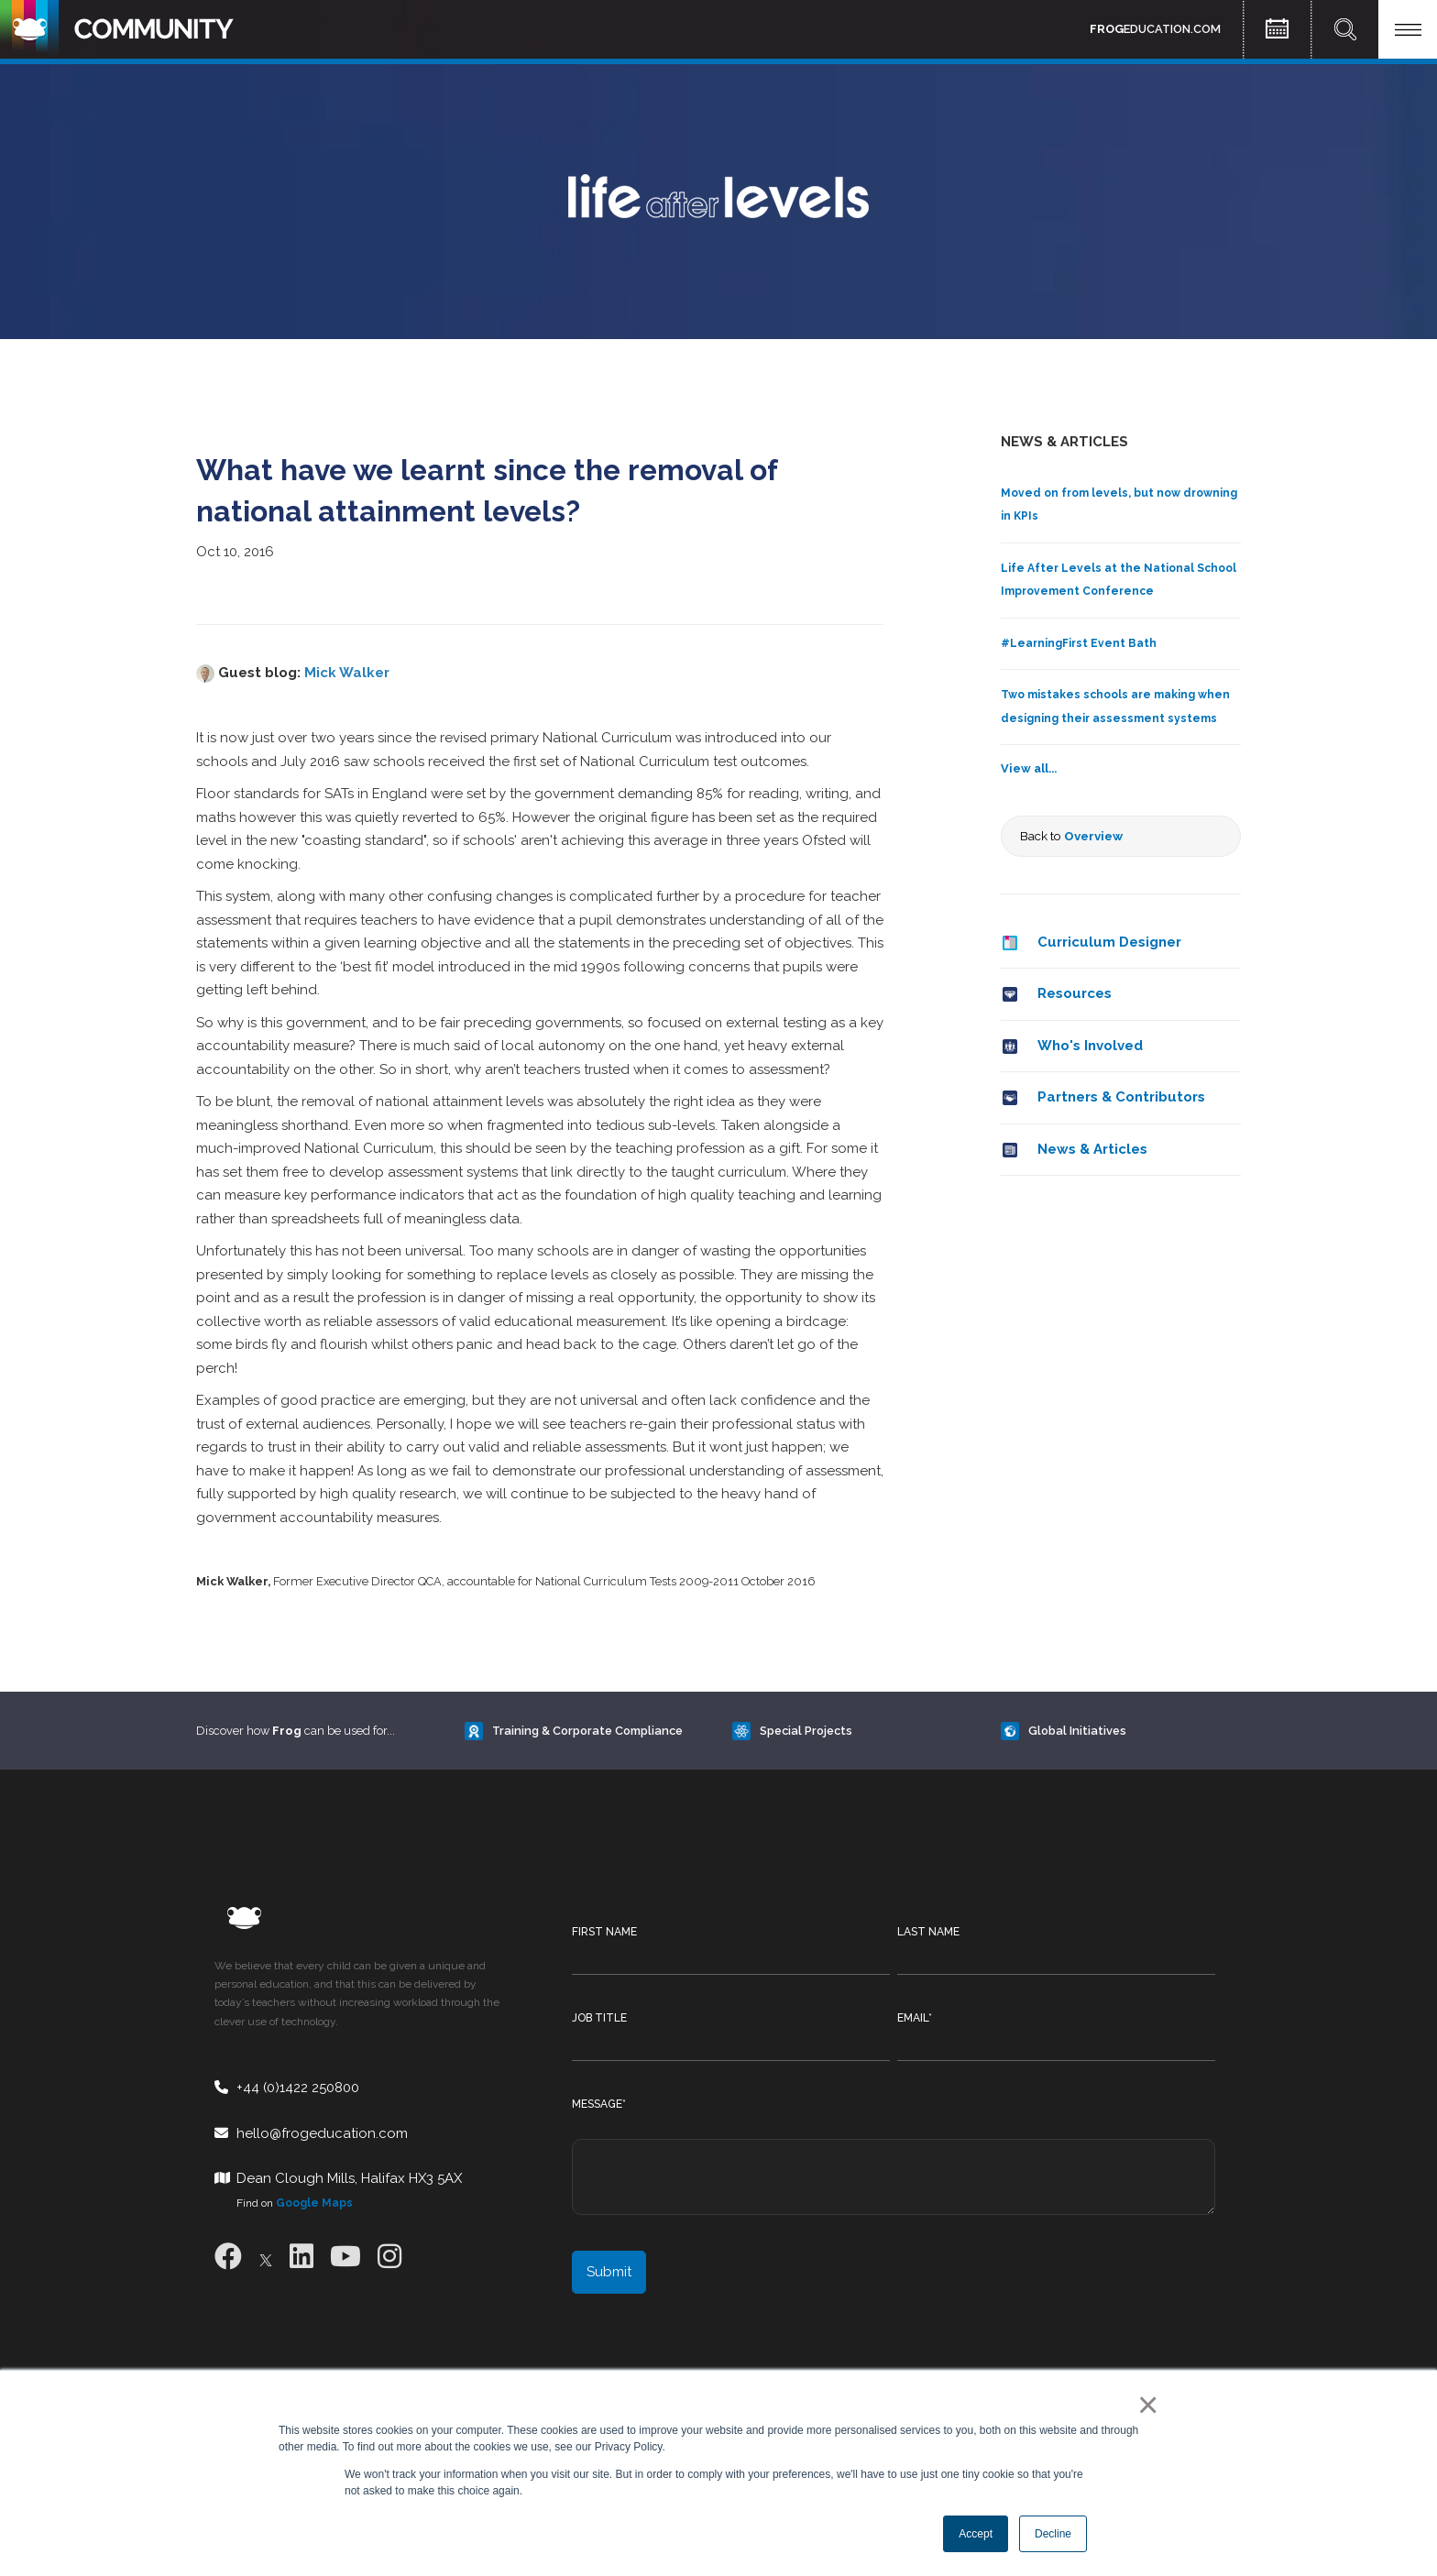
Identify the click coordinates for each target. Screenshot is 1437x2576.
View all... (1029, 768)
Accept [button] (976, 2533)
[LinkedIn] (301, 2257)
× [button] (1144, 2404)
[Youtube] (345, 2257)
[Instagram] (389, 2257)
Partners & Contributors (1121, 1097)
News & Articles (1092, 1149)
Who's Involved (1090, 1045)
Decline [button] (1053, 2533)
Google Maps (314, 2203)
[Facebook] (228, 2257)
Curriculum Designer (1109, 942)
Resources (1074, 993)
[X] (265, 2257)
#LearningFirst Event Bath (1079, 643)
